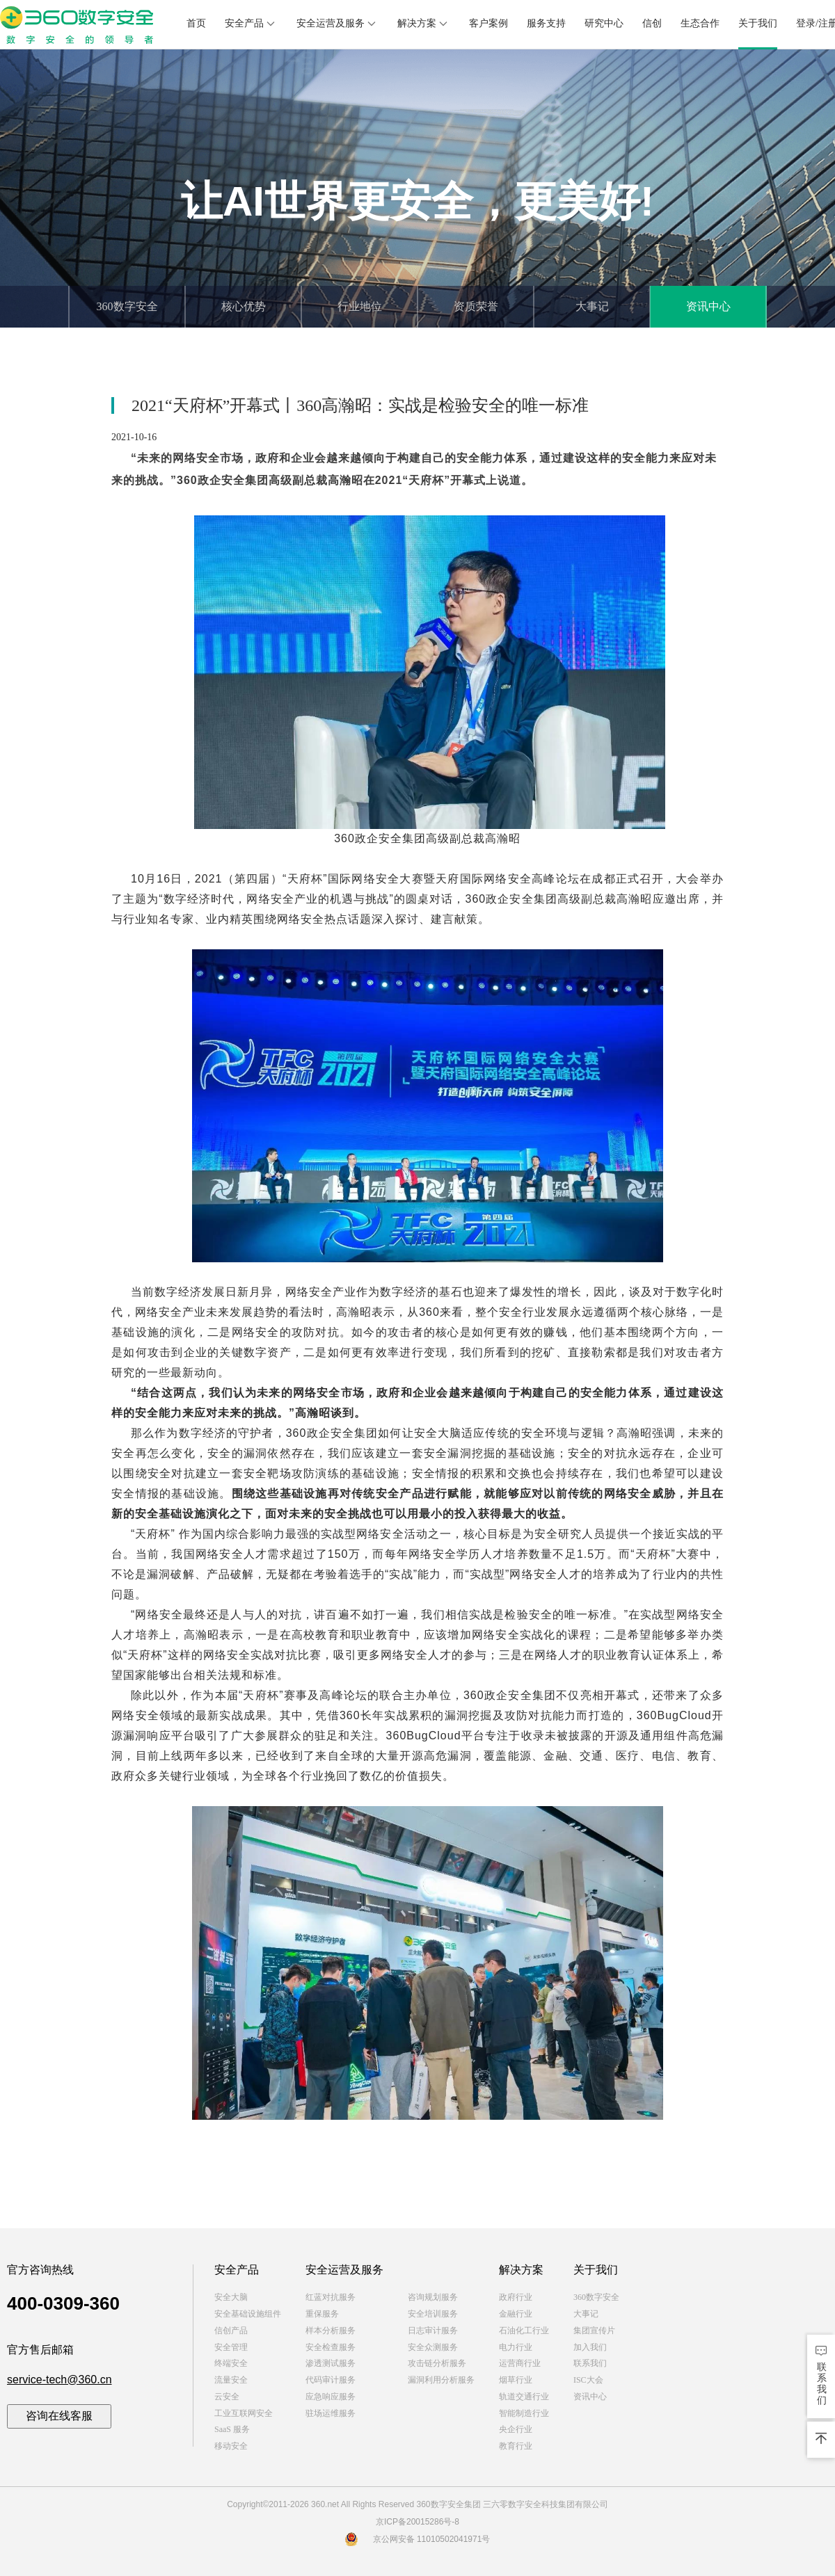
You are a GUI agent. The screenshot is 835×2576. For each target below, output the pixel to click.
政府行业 (515, 2297)
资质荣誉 (476, 306)
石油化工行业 (524, 2330)
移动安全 (231, 2446)
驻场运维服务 (330, 2413)
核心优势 (243, 306)
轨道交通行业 (524, 2396)
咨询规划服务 (433, 2297)
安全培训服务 (433, 2314)
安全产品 (251, 24)
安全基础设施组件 (247, 2314)
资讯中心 (708, 306)
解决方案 (423, 24)
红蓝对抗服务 (330, 2297)
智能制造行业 (524, 2413)
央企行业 (515, 2429)
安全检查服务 (330, 2347)
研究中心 (603, 23)
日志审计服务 (433, 2330)
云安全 (226, 2396)
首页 (196, 23)
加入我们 (590, 2347)
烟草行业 (515, 2380)
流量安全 (231, 2380)
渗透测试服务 (330, 2363)
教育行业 (515, 2446)
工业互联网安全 (243, 2413)
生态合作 (700, 23)
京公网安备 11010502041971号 (418, 2539)
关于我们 (757, 23)
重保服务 (322, 2314)
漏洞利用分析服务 (441, 2380)
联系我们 (590, 2363)
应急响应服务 (330, 2396)
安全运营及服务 (337, 24)
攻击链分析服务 (437, 2363)
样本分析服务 (330, 2330)
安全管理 (231, 2347)
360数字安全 (127, 306)
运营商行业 (520, 2363)
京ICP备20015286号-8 (417, 2522)
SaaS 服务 (232, 2429)
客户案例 (488, 23)
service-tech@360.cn (59, 2379)
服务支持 (546, 23)
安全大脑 (231, 2297)
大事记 (592, 306)
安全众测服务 (433, 2347)
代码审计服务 (330, 2380)
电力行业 (515, 2347)
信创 (652, 23)
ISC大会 (588, 2380)
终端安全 (231, 2363)
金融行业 (515, 2314)
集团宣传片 (594, 2330)
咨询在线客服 (59, 2416)
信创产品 (231, 2330)
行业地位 (359, 306)
